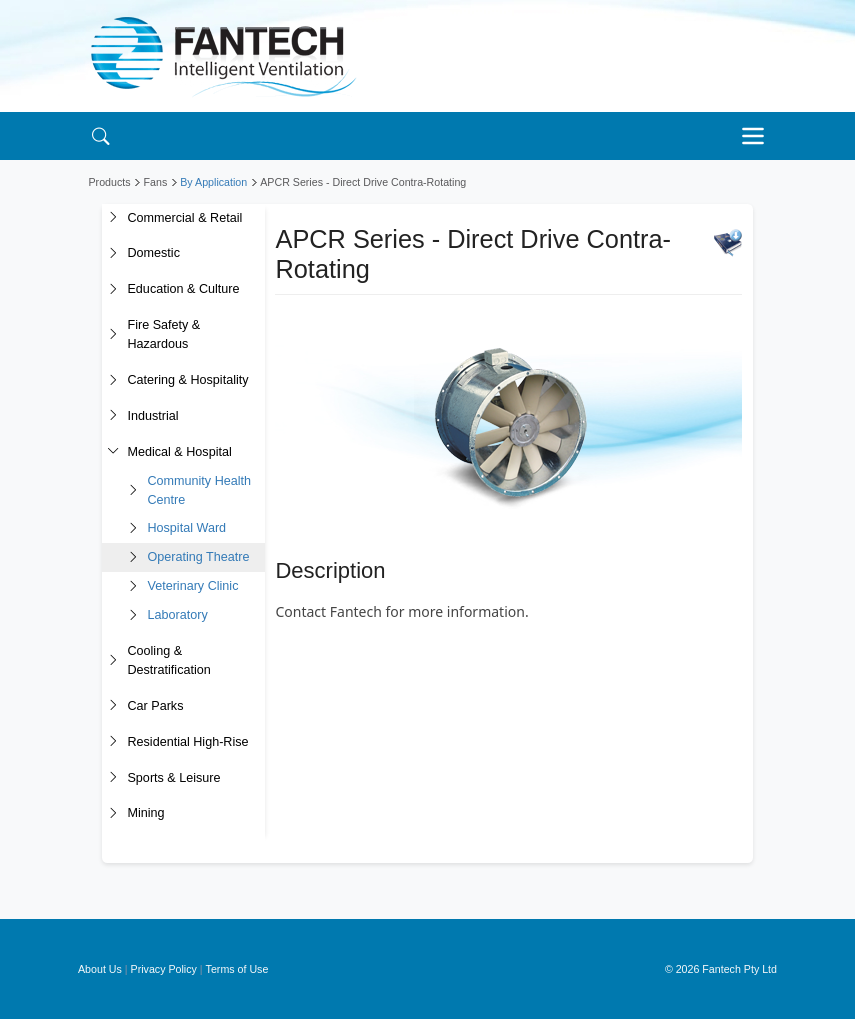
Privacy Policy (164, 969)
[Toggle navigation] (759, 136)
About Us (100, 969)
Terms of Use (237, 969)
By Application (213, 182)
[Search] (101, 135)
